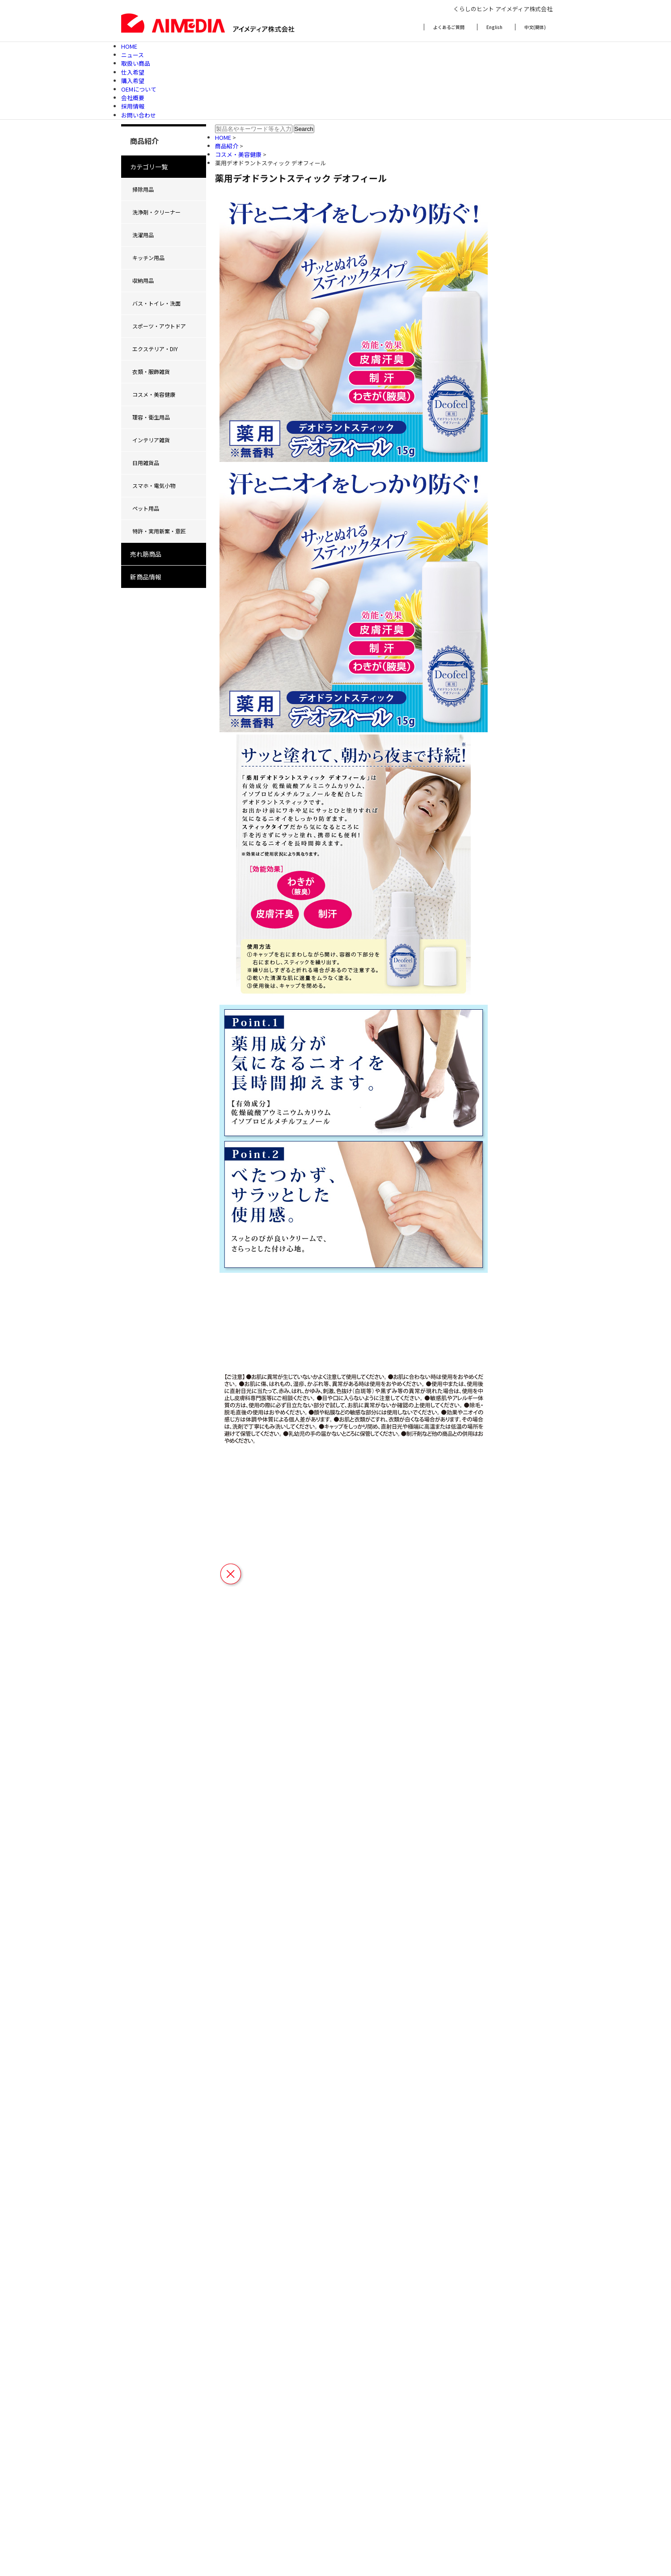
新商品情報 (145, 576)
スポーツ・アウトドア (159, 326)
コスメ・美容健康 (153, 394)
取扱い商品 (135, 63)
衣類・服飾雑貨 (151, 371)
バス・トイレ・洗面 (156, 303)
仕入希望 (132, 72)
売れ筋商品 (145, 554)
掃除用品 (143, 189)
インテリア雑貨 (151, 440)
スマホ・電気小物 (153, 485)
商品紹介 (227, 146)
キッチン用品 (148, 257)
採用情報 (132, 106)
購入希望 (132, 80)
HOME (129, 46)
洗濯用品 (143, 235)
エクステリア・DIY (155, 348)
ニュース (132, 54)
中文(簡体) (535, 27)
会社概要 (132, 97)
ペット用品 (145, 508)
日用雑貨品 (145, 462)
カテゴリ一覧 (149, 166)
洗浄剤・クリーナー (156, 212)
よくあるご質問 (448, 27)
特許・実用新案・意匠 (159, 531)
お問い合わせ (138, 115)
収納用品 (143, 280)
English (494, 27)
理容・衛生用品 (151, 417)
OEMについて (138, 89)
